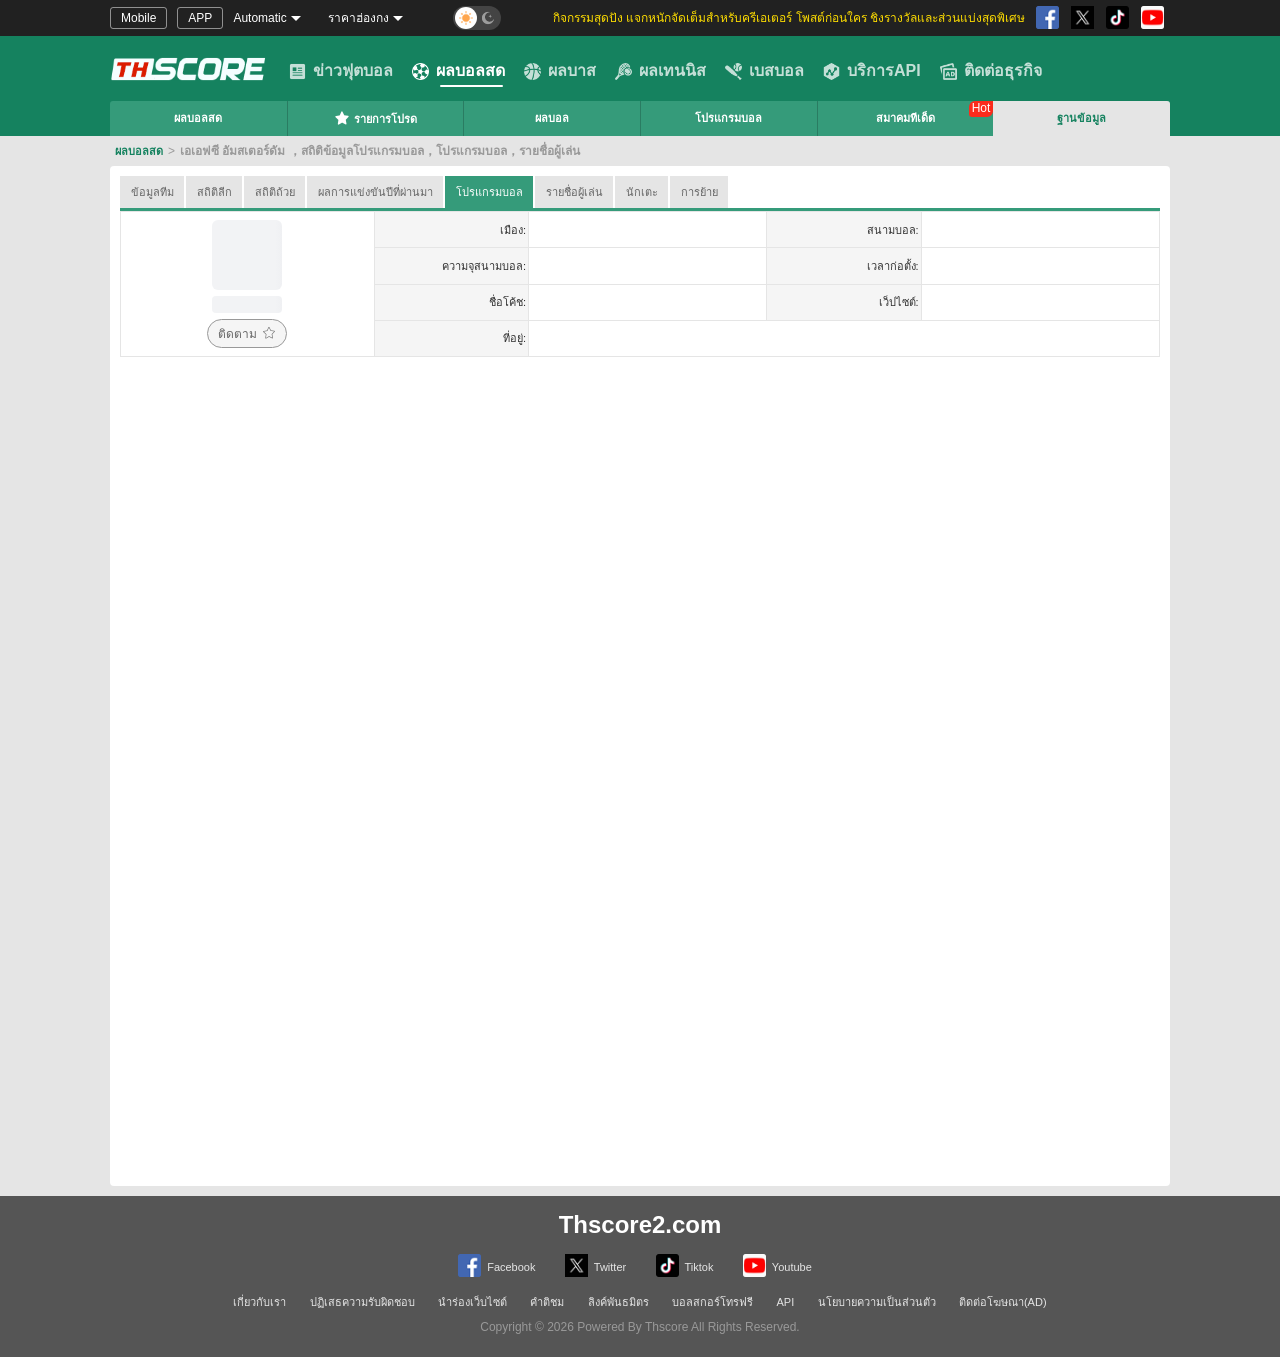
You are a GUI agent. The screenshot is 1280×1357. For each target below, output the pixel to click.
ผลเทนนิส (660, 71)
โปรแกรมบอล (728, 118)
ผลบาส (560, 71)
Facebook (496, 1265)
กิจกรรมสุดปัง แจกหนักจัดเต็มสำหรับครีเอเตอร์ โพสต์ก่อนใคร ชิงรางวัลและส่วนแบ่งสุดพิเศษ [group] (789, 18)
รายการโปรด (375, 118)
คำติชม (547, 1302)
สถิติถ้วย (275, 192)
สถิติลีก (214, 192)
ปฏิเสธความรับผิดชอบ (362, 1302)
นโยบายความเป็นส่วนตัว (877, 1302)
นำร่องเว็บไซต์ (472, 1302)
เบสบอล (764, 71)
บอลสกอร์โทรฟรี (712, 1302)
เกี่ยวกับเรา (259, 1302)
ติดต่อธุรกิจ (991, 71)
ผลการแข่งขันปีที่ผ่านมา (375, 192)
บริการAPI (872, 71)
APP (200, 18)
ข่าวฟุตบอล (341, 71)
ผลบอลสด (458, 71)
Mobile (138, 18)
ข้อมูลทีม (152, 192)
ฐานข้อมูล (1081, 118)
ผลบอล (552, 118)
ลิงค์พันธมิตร (618, 1302)
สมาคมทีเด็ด (905, 118)
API (786, 1302)
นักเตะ (642, 192)
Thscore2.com (640, 1224)
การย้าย (699, 192)
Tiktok (685, 1265)
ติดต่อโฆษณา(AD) (1003, 1302)
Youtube (777, 1265)
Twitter (595, 1265)
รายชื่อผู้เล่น (574, 192)
